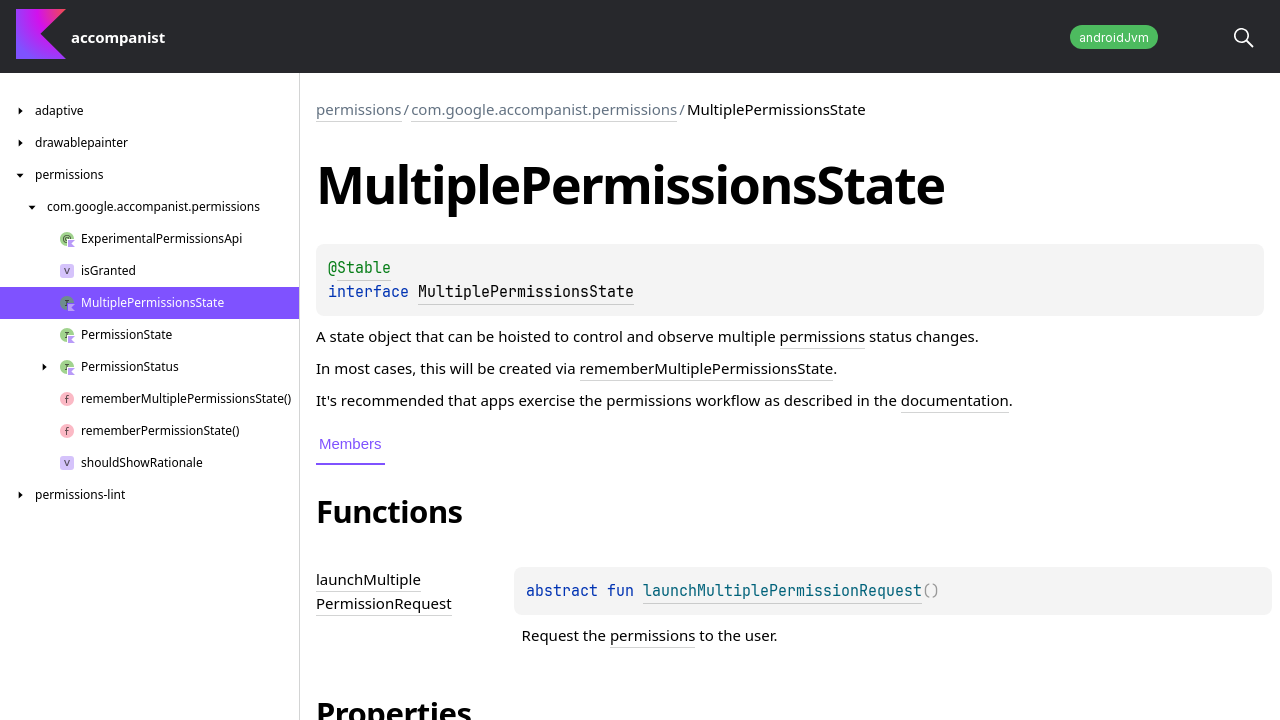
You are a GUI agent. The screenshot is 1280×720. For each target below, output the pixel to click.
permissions (359, 109)
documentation (955, 400)
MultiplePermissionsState (526, 292)
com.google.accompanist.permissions (544, 109)
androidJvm (1114, 37)
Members (350, 443)
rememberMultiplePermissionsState (707, 368)
